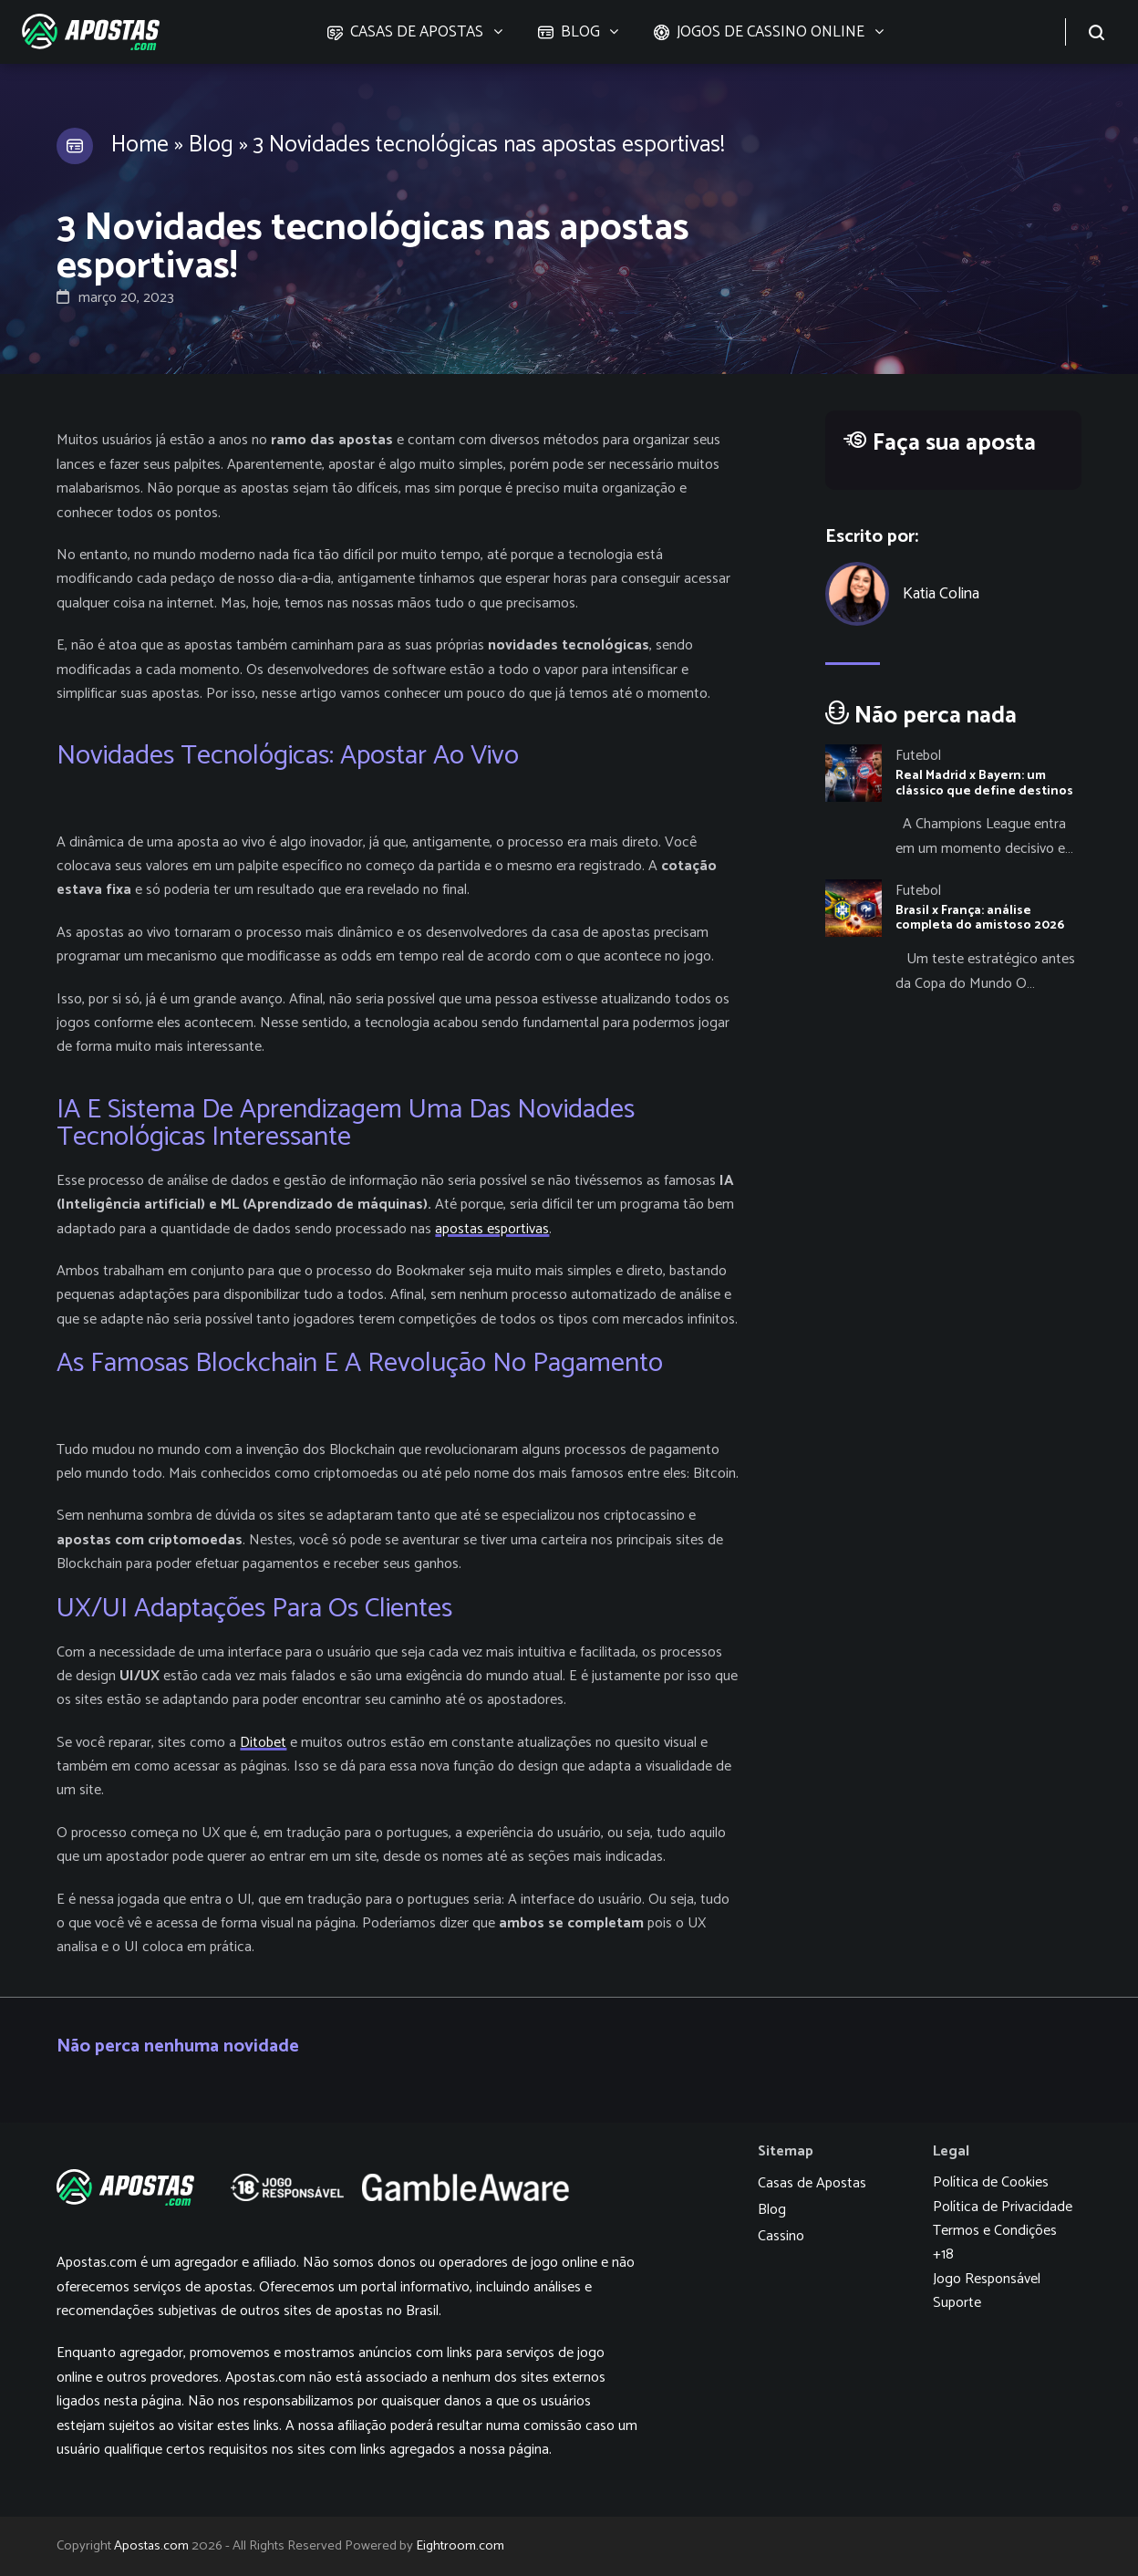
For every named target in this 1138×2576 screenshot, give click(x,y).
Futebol (918, 755)
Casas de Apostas (812, 2183)
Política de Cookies (991, 2182)
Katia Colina (941, 594)
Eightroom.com (460, 2546)
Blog (211, 145)
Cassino (781, 2236)
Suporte (957, 2302)
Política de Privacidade (1002, 2207)
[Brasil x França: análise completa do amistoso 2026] (953, 937)
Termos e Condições (995, 2230)
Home (140, 145)
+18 (943, 2254)
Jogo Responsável (986, 2279)
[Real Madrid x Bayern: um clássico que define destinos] (953, 802)
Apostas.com (151, 2546)
